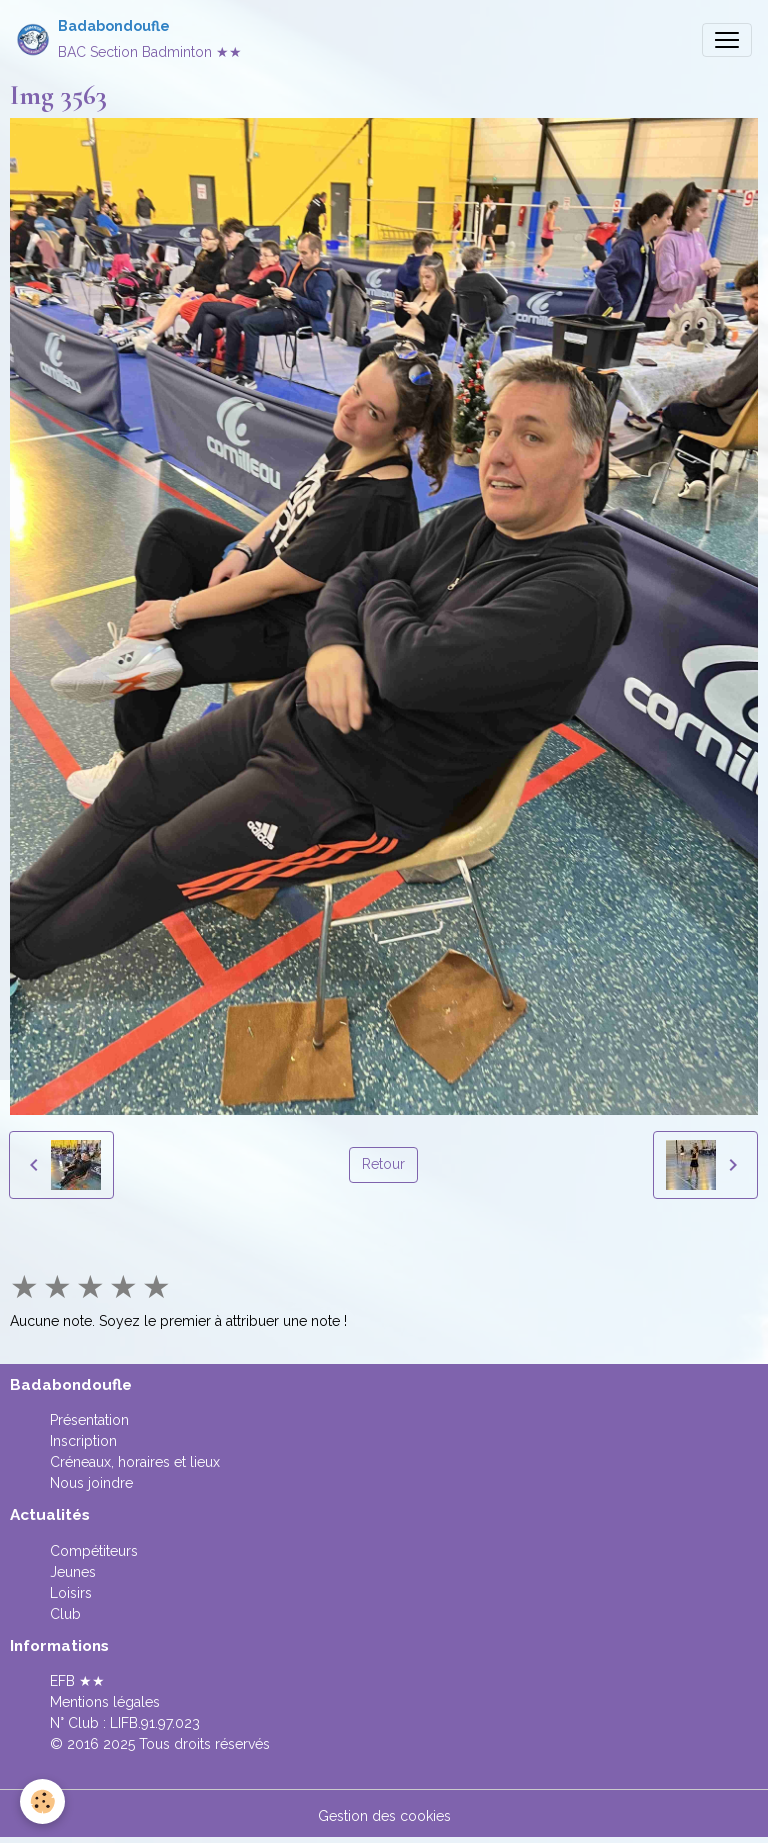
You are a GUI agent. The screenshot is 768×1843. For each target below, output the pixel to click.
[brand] (129, 39)
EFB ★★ (77, 1681)
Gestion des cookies (384, 1816)
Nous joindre (91, 1483)
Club (65, 1614)
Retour (383, 1164)
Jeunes (73, 1572)
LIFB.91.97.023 (155, 1723)
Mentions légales (105, 1702)
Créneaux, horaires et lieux (135, 1462)
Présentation (89, 1420)
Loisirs (71, 1593)
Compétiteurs (94, 1551)
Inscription (83, 1441)
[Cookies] (42, 1801)
